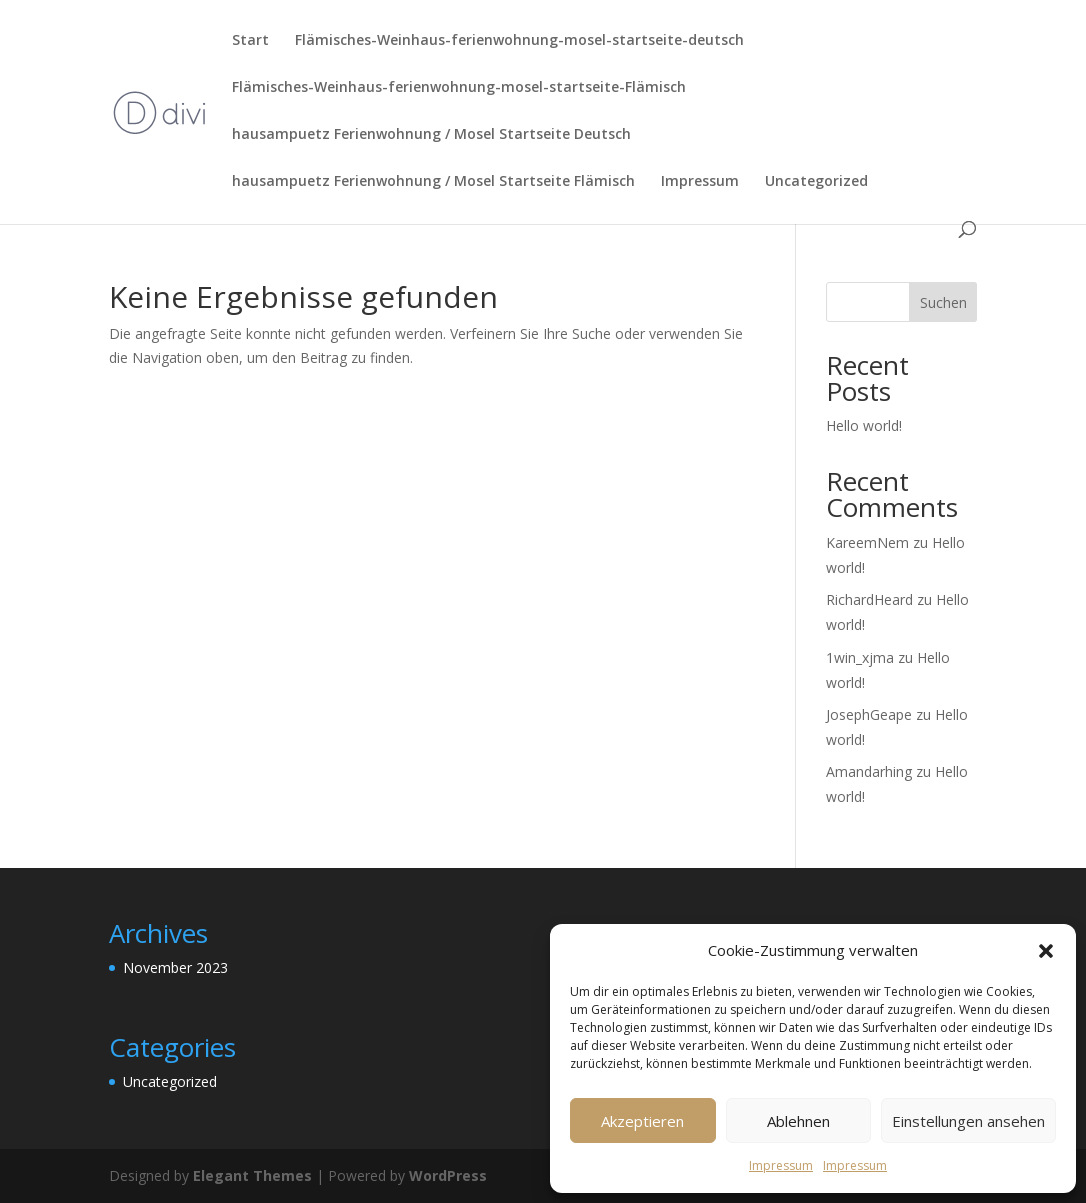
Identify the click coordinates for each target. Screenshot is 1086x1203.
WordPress (448, 1175)
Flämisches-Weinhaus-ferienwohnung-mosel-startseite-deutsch (519, 41)
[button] (1046, 951)
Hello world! (864, 425)
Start (250, 41)
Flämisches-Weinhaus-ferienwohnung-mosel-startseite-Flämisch (459, 88)
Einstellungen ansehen (968, 1121)
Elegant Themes (252, 1175)
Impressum (781, 1165)
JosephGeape (869, 714)
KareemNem (867, 542)
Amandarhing (869, 771)
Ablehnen (798, 1121)
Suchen (943, 302)
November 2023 (175, 967)
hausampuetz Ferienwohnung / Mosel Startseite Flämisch (433, 182)
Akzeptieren (642, 1121)
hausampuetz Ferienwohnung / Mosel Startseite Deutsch (431, 135)
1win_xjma (860, 657)
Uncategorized (816, 182)
